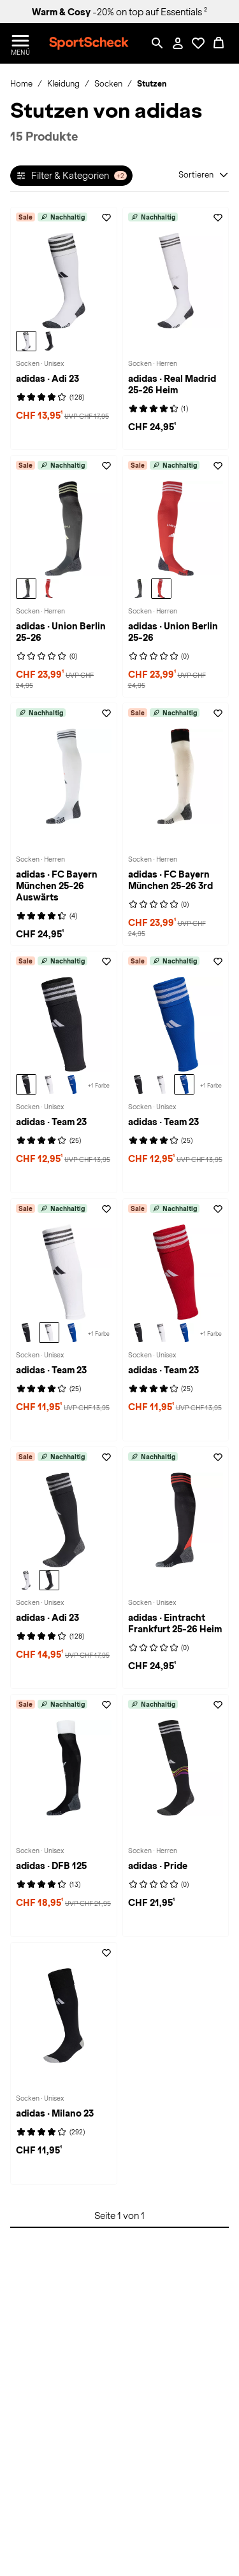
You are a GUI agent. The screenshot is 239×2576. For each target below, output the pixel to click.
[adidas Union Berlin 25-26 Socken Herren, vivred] (49, 588)
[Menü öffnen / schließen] (20, 43)
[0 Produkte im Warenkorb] (219, 43)
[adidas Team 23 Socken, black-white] (26, 1084)
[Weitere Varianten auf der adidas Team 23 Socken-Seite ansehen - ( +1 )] (99, 1084)
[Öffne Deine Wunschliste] (198, 43)
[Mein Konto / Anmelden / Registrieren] (178, 43)
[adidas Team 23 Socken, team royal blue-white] (72, 1084)
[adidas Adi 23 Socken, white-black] (26, 341)
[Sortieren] (203, 175)
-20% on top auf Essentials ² (119, 12)
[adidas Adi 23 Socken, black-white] (49, 341)
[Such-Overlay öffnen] (157, 43)
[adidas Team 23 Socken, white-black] (49, 1084)
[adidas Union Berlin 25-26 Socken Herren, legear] (26, 588)
